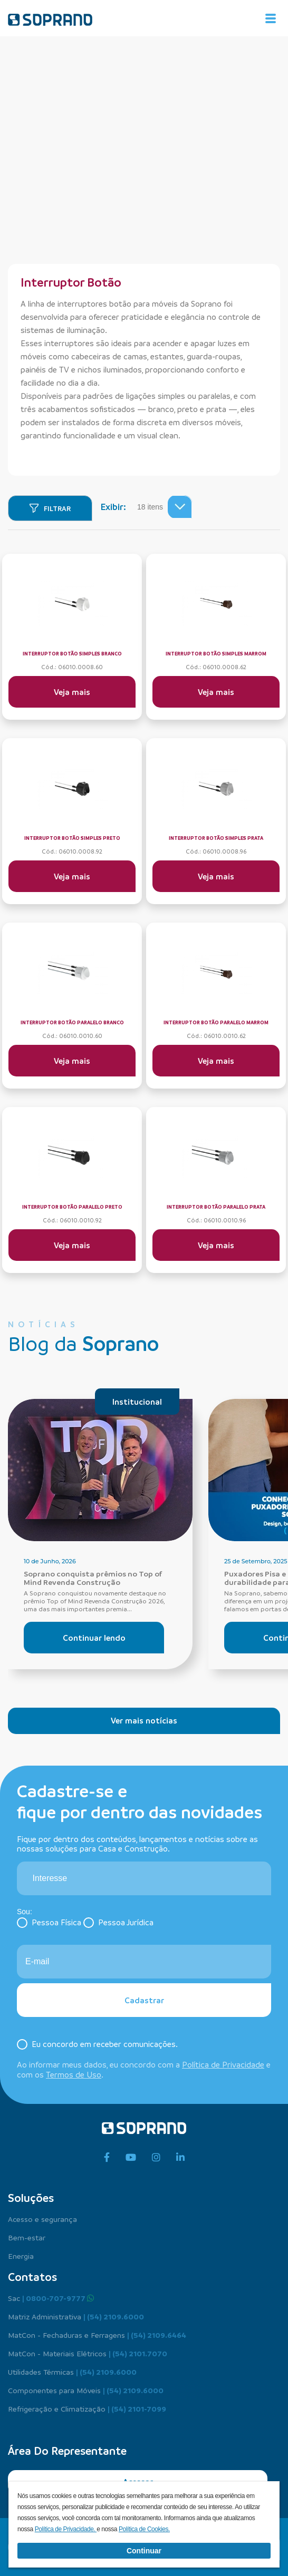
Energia (21, 2255)
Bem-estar (26, 2237)
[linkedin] (180, 2157)
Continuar (144, 2550)
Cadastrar (144, 2000)
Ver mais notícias (144, 1720)
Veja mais (72, 692)
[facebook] (107, 2157)
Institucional (137, 1401)
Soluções (31, 2198)
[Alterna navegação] (270, 18)
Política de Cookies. (144, 2529)
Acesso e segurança (42, 2219)
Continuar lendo (94, 1637)
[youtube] (131, 2157)
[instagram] (156, 2157)
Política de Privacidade (223, 2064)
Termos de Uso (73, 2074)
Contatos (32, 2277)
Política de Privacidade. (66, 2529)
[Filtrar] (50, 508)
